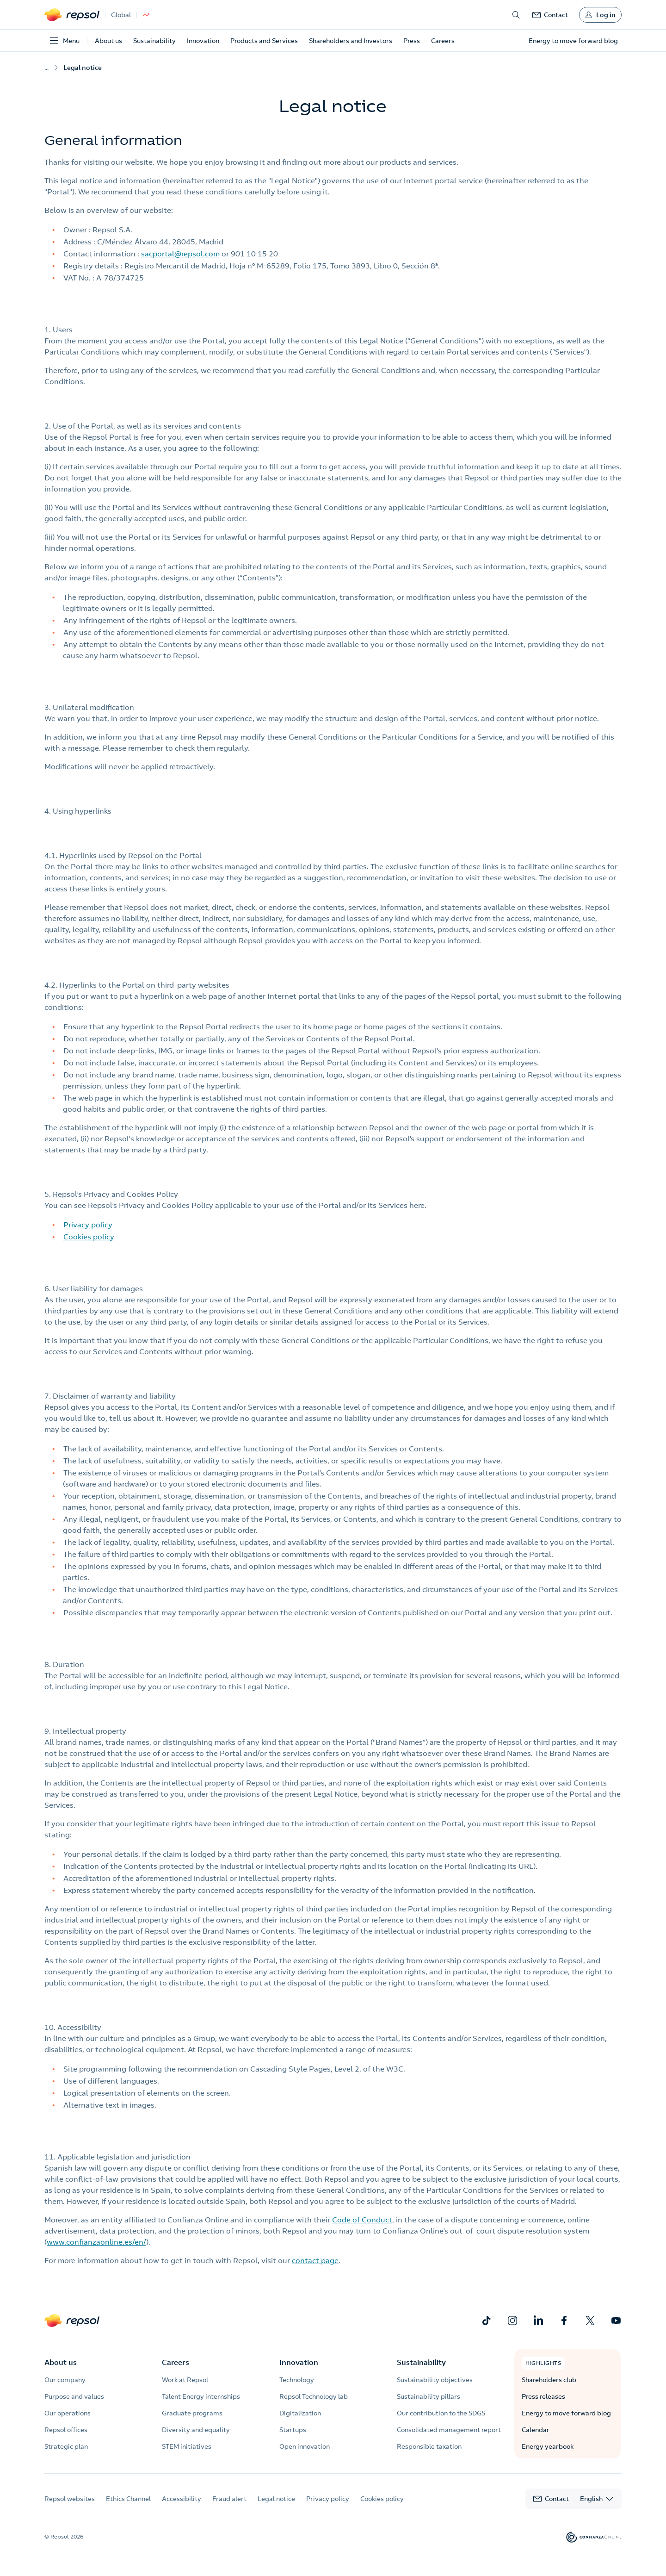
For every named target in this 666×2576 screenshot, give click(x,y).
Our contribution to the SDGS (441, 2413)
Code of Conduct (362, 2219)
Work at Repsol (185, 2380)
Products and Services (264, 41)
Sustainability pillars (428, 2396)
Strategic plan (66, 2446)
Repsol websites (69, 2499)
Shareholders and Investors (350, 41)
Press (411, 41)
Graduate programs (192, 2413)
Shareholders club (549, 2380)
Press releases (543, 2396)
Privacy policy (87, 1224)
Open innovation (304, 2446)
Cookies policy (88, 1236)
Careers (443, 41)
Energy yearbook (548, 2446)
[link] (550, 14)
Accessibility (181, 2499)
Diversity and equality (196, 2430)
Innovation (203, 41)
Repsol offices (65, 2430)
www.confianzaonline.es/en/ (96, 2241)
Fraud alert (229, 2499)
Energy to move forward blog (566, 2413)
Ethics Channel (128, 2499)
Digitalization (300, 2413)
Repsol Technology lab (313, 2396)
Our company (65, 2380)
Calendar (535, 2430)
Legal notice (276, 2499)
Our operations (67, 2413)
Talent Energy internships (201, 2396)
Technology (296, 2380)
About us (108, 41)
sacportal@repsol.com (180, 253)
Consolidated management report (449, 2430)
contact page (315, 2260)
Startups (292, 2430)
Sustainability (154, 41)
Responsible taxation (429, 2446)
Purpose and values (74, 2396)
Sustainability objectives (435, 2380)
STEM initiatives (186, 2446)
